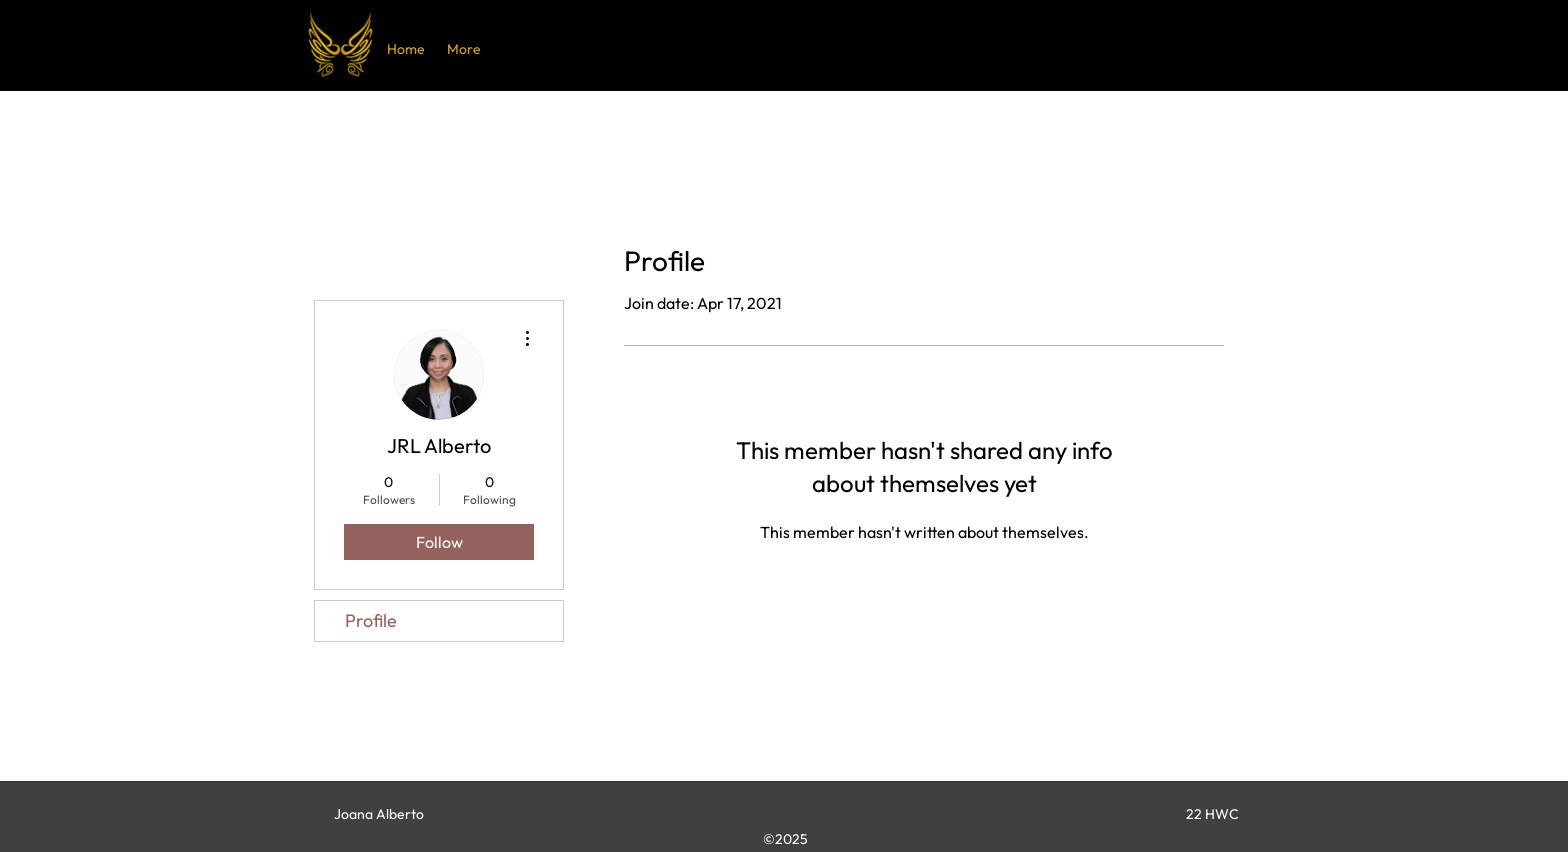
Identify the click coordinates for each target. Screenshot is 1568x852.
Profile (371, 620)
